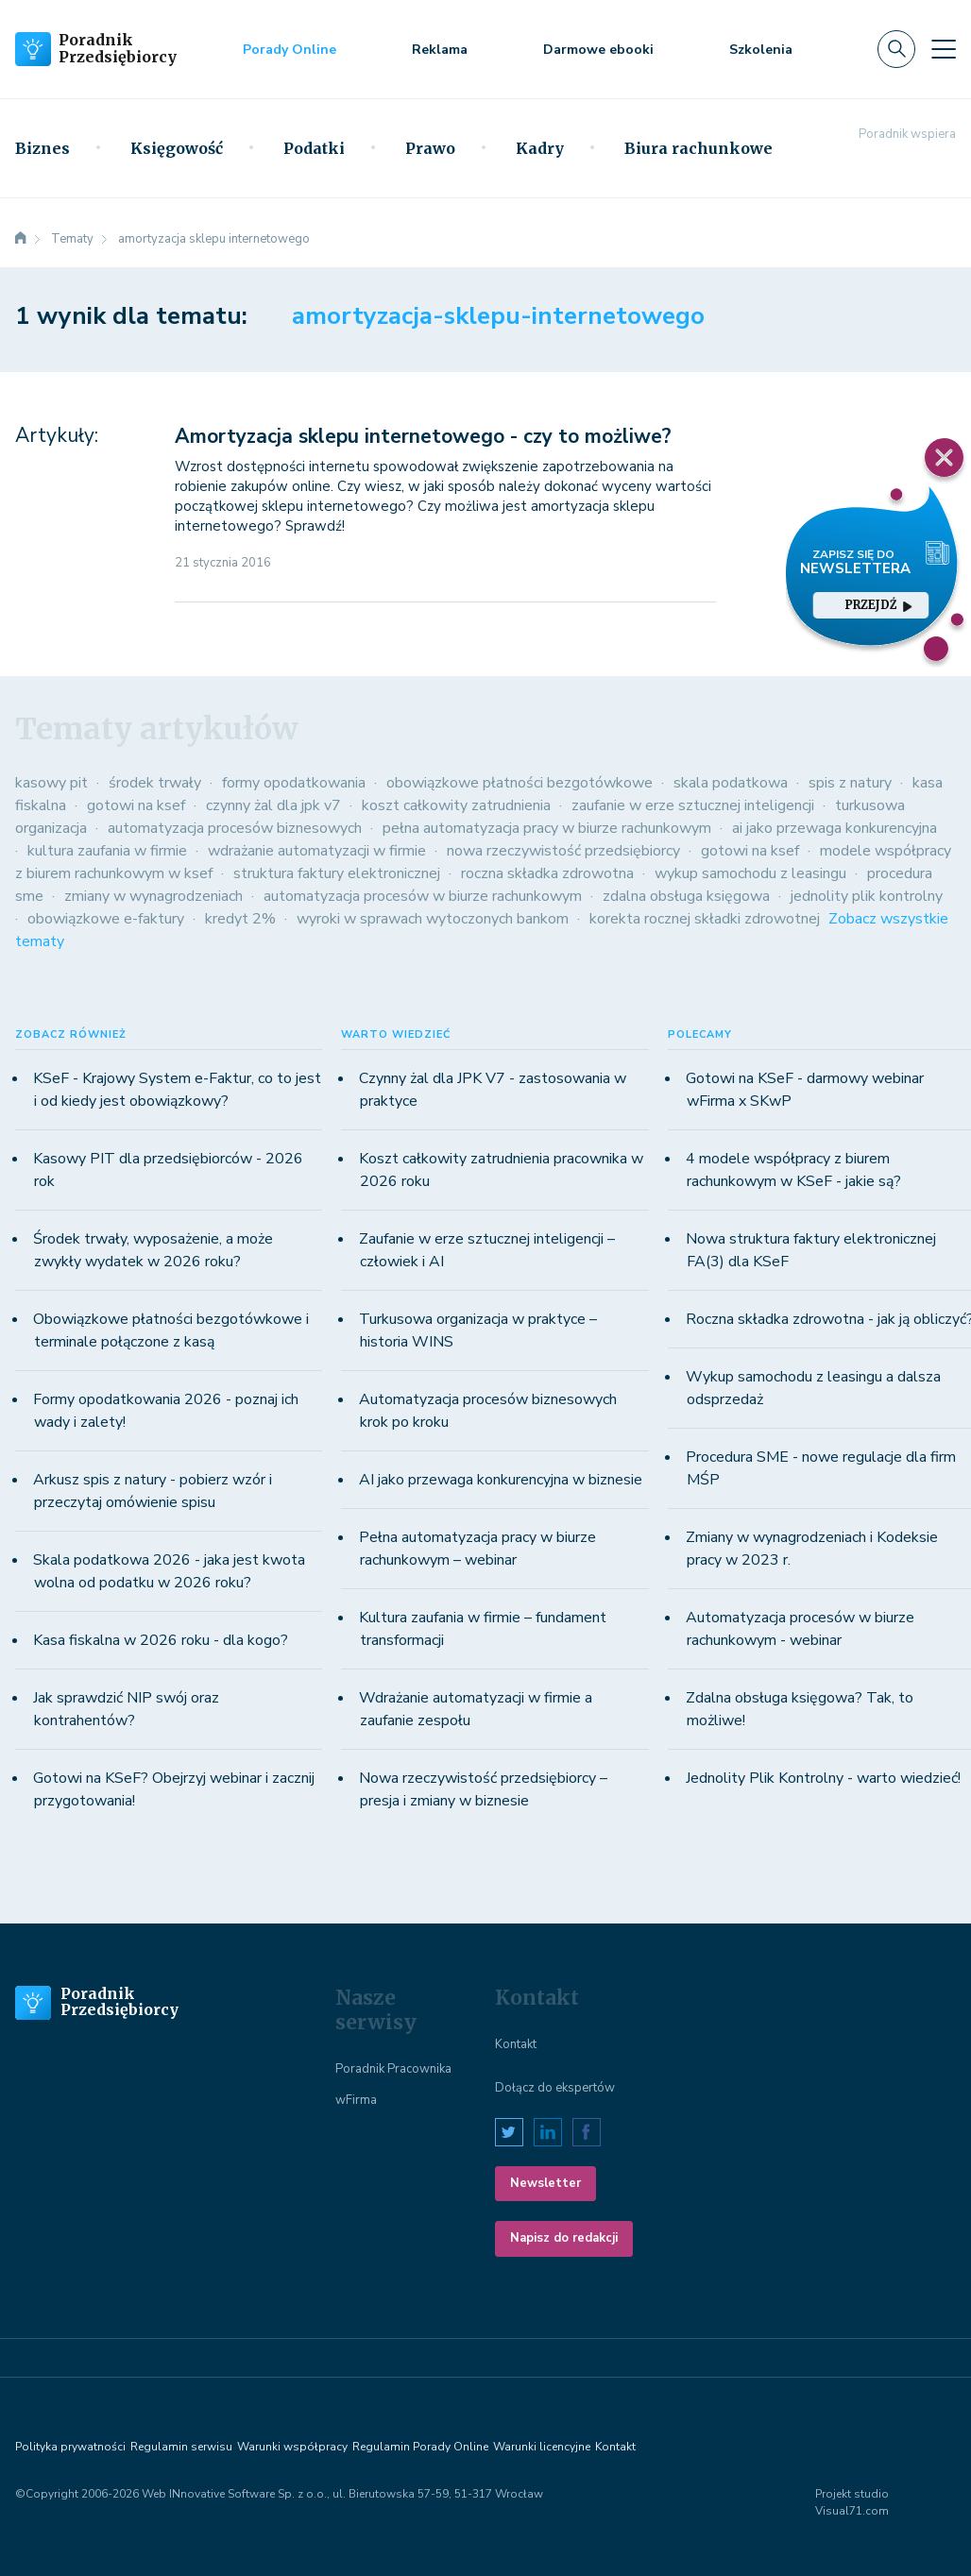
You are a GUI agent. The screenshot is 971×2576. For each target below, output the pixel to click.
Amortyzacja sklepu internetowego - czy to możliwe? (423, 436)
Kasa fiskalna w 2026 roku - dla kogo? (160, 1640)
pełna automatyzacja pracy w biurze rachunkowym (547, 828)
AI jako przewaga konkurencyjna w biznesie (500, 1479)
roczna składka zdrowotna (547, 873)
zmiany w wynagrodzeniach (153, 896)
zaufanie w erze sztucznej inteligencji (692, 805)
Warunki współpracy (292, 2446)
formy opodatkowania (294, 782)
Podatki (314, 148)
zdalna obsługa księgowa (686, 896)
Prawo (430, 148)
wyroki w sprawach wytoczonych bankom (433, 918)
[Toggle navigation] (943, 49)
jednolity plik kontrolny (867, 896)
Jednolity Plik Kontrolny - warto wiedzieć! (823, 1778)
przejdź (878, 605)
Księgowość (176, 148)
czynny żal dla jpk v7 (273, 805)
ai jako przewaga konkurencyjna (834, 828)
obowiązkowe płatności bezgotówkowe (519, 782)
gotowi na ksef (136, 805)
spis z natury (850, 782)
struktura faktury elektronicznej (336, 873)
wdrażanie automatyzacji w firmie (317, 850)
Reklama (440, 50)
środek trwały (155, 782)
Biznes (42, 148)
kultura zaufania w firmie (107, 850)
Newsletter (545, 2183)
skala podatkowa (730, 782)
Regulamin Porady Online (420, 2446)
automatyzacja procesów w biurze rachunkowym (423, 896)
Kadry (540, 148)
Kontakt (516, 2044)
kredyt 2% (240, 918)
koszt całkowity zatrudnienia (456, 805)
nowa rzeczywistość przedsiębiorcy (563, 850)
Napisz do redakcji (564, 2237)
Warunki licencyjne (541, 2446)
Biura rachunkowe (698, 148)
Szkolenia (760, 50)
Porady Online (289, 50)
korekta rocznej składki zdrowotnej (704, 918)
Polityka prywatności (70, 2446)
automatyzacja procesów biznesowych (235, 828)
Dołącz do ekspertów (555, 2087)
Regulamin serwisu (181, 2446)
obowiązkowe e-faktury (105, 918)
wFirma (356, 2100)
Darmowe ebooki (598, 50)
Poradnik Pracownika (393, 2068)
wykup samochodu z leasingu (750, 873)
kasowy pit (51, 782)
